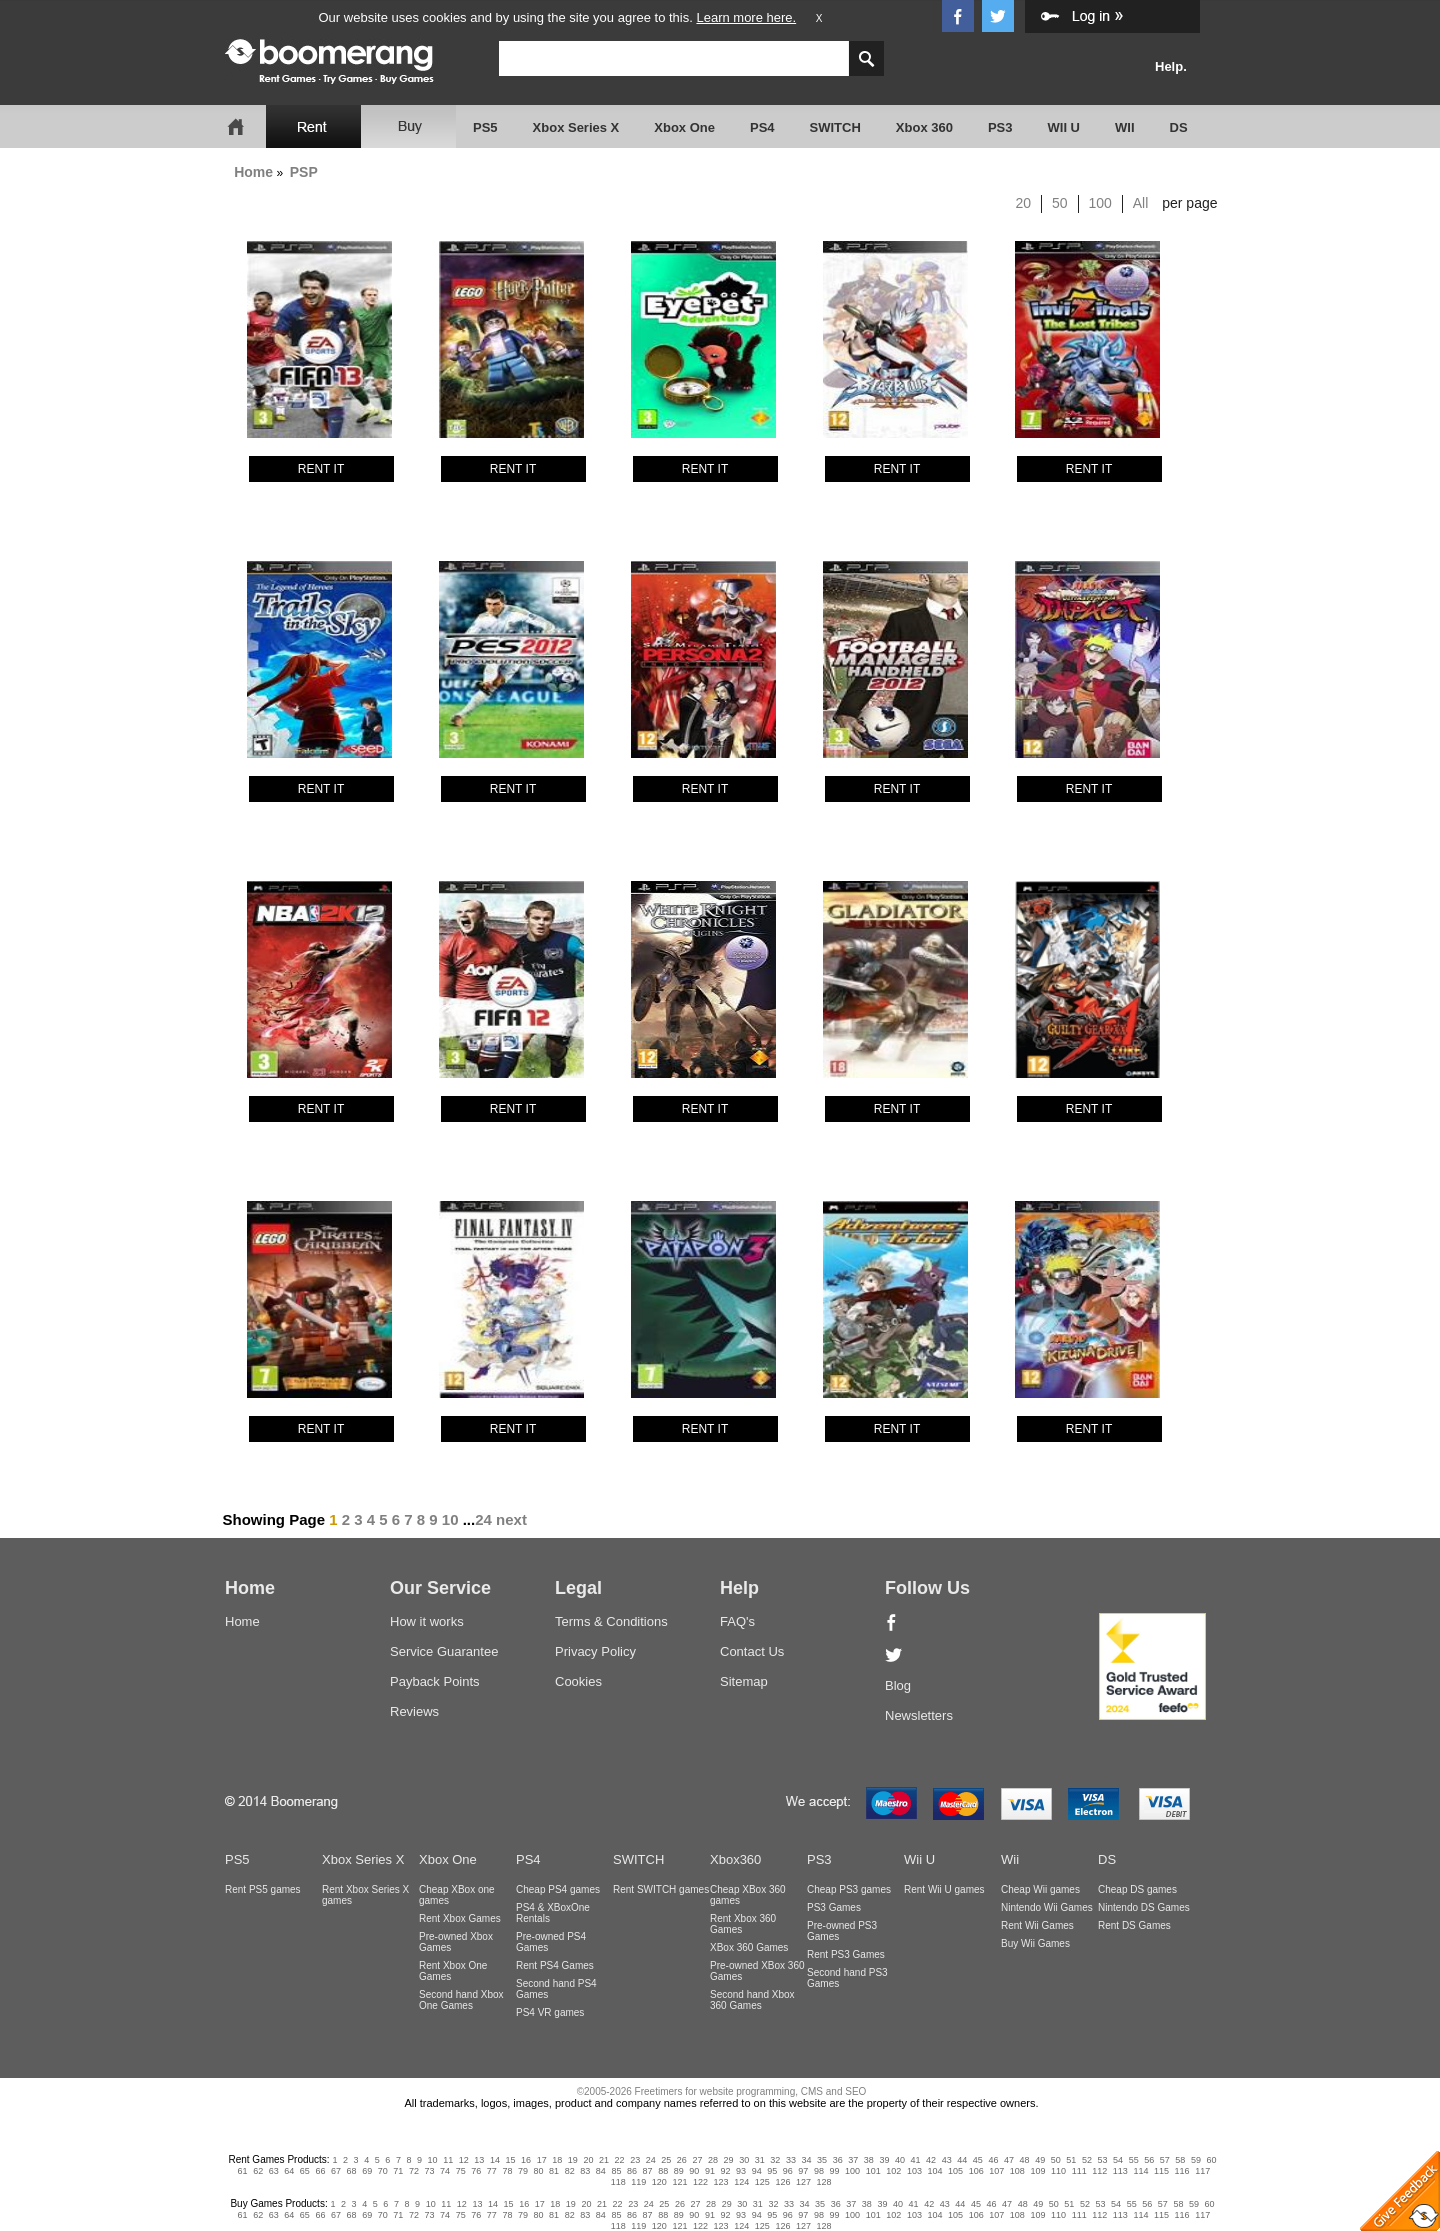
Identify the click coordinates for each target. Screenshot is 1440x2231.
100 (1100, 203)
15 (511, 2160)
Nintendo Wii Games (1047, 1907)
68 (352, 2171)
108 (1017, 2171)
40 (900, 2160)
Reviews (414, 1711)
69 (367, 2171)
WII (1125, 127)
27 (697, 2160)
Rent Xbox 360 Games (743, 1924)
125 (762, 2182)
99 (835, 2171)
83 (585, 2171)
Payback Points (435, 1681)
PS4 (762, 127)
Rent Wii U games (944, 1889)
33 (791, 2160)
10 (450, 1519)
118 (618, 2182)
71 (398, 2171)
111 (1079, 2171)
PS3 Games (834, 1907)
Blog (898, 1685)
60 (1212, 2160)
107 (996, 2171)
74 (445, 2171)
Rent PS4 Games (555, 1965)
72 (414, 2171)
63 (274, 2171)
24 (483, 1519)
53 (1102, 2160)
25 (666, 2160)
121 (679, 2182)
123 (721, 2182)
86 (632, 2171)
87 (648, 2171)
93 (741, 2171)
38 (869, 2160)
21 (604, 2160)
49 (1040, 2160)
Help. (1171, 66)
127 (803, 2182)
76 (476, 2171)
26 (682, 2160)
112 (1099, 2171)
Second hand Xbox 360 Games (752, 2000)
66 (320, 2171)
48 (1025, 2160)
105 (955, 2171)
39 (884, 2160)
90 (694, 2171)
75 (461, 2171)
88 (663, 2171)
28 (713, 2160)
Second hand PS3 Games (847, 1978)
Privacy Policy (595, 1651)
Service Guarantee (444, 1651)
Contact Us (752, 1651)
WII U (1064, 127)
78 (507, 2171)
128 (824, 2182)
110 (1058, 2171)
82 (570, 2171)
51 (1071, 2160)
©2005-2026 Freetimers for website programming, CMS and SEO (722, 2091)
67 (336, 2171)
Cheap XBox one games (457, 1895)
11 (448, 2160)
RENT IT (321, 469)
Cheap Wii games (1040, 1889)
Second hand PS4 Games (556, 1989)
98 (819, 2171)
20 (1024, 203)
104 (934, 2171)
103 (914, 2171)
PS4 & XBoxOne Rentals (553, 1913)
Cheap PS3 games (849, 1889)
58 (1180, 2160)
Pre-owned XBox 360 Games (757, 1971)
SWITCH (835, 127)
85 (616, 2171)
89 (679, 2171)
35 (822, 2160)
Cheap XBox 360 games (748, 1895)
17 (542, 2160)
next (511, 1519)
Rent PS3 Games (846, 1954)
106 (976, 2171)
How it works (427, 1621)
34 (806, 2160)
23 (635, 2160)
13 (479, 2160)
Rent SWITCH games (661, 1889)
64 (289, 2171)
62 (258, 2171)
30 (744, 2160)
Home (253, 172)
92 (725, 2171)
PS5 (485, 127)
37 (853, 2160)
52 (1087, 2160)
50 (1060, 203)
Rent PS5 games (263, 1889)
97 (803, 2171)
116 (1182, 2171)
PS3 (1000, 127)
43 (947, 2160)
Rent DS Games (1134, 1925)
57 (1165, 2160)
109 (1037, 2171)
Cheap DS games (1137, 1889)
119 (638, 2182)
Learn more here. (746, 17)
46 (993, 2160)
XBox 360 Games (749, 1947)
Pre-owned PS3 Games (842, 1931)
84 (601, 2171)
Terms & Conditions (611, 1621)
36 (838, 2160)
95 (772, 2171)
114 (1140, 2171)
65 (305, 2171)
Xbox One (684, 127)
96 (788, 2171)
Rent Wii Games (1037, 1925)
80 (539, 2171)
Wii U (919, 1859)
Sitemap (744, 1681)
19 (573, 2160)
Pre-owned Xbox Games (456, 1942)
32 (775, 2160)
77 (492, 2171)
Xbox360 (735, 1859)
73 (429, 2171)
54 (1118, 2160)
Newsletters (919, 1715)
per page (1189, 203)
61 (243, 2171)
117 (1202, 2171)
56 (1149, 2160)
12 (464, 2160)
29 (729, 2160)
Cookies (578, 1681)
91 (710, 2171)
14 (495, 2160)
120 (659, 2182)
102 (893, 2171)
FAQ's (737, 1621)
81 (554, 2171)
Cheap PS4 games (558, 1889)
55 (1134, 2160)
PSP (304, 172)
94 (757, 2171)
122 (700, 2182)
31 (760, 2160)
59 (1196, 2160)
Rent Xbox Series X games (365, 1895)
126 (782, 2182)
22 (620, 2160)
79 (523, 2171)
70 (383, 2171)
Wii (1010, 1859)
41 (916, 2160)
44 (962, 2160)
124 (741, 2182)
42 (931, 2160)
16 (526, 2160)
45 (978, 2160)
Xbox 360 (924, 127)
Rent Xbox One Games (453, 1971)
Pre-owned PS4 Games (551, 1942)
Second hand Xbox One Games (461, 2000)
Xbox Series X (576, 127)
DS (1179, 127)
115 (1161, 2171)
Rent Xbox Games (460, 1918)
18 (557, 2160)
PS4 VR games (550, 2012)
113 (1120, 2171)
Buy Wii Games (1035, 1943)
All (1141, 203)
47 (1009, 2160)
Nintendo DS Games (1144, 1907)
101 (873, 2171)
